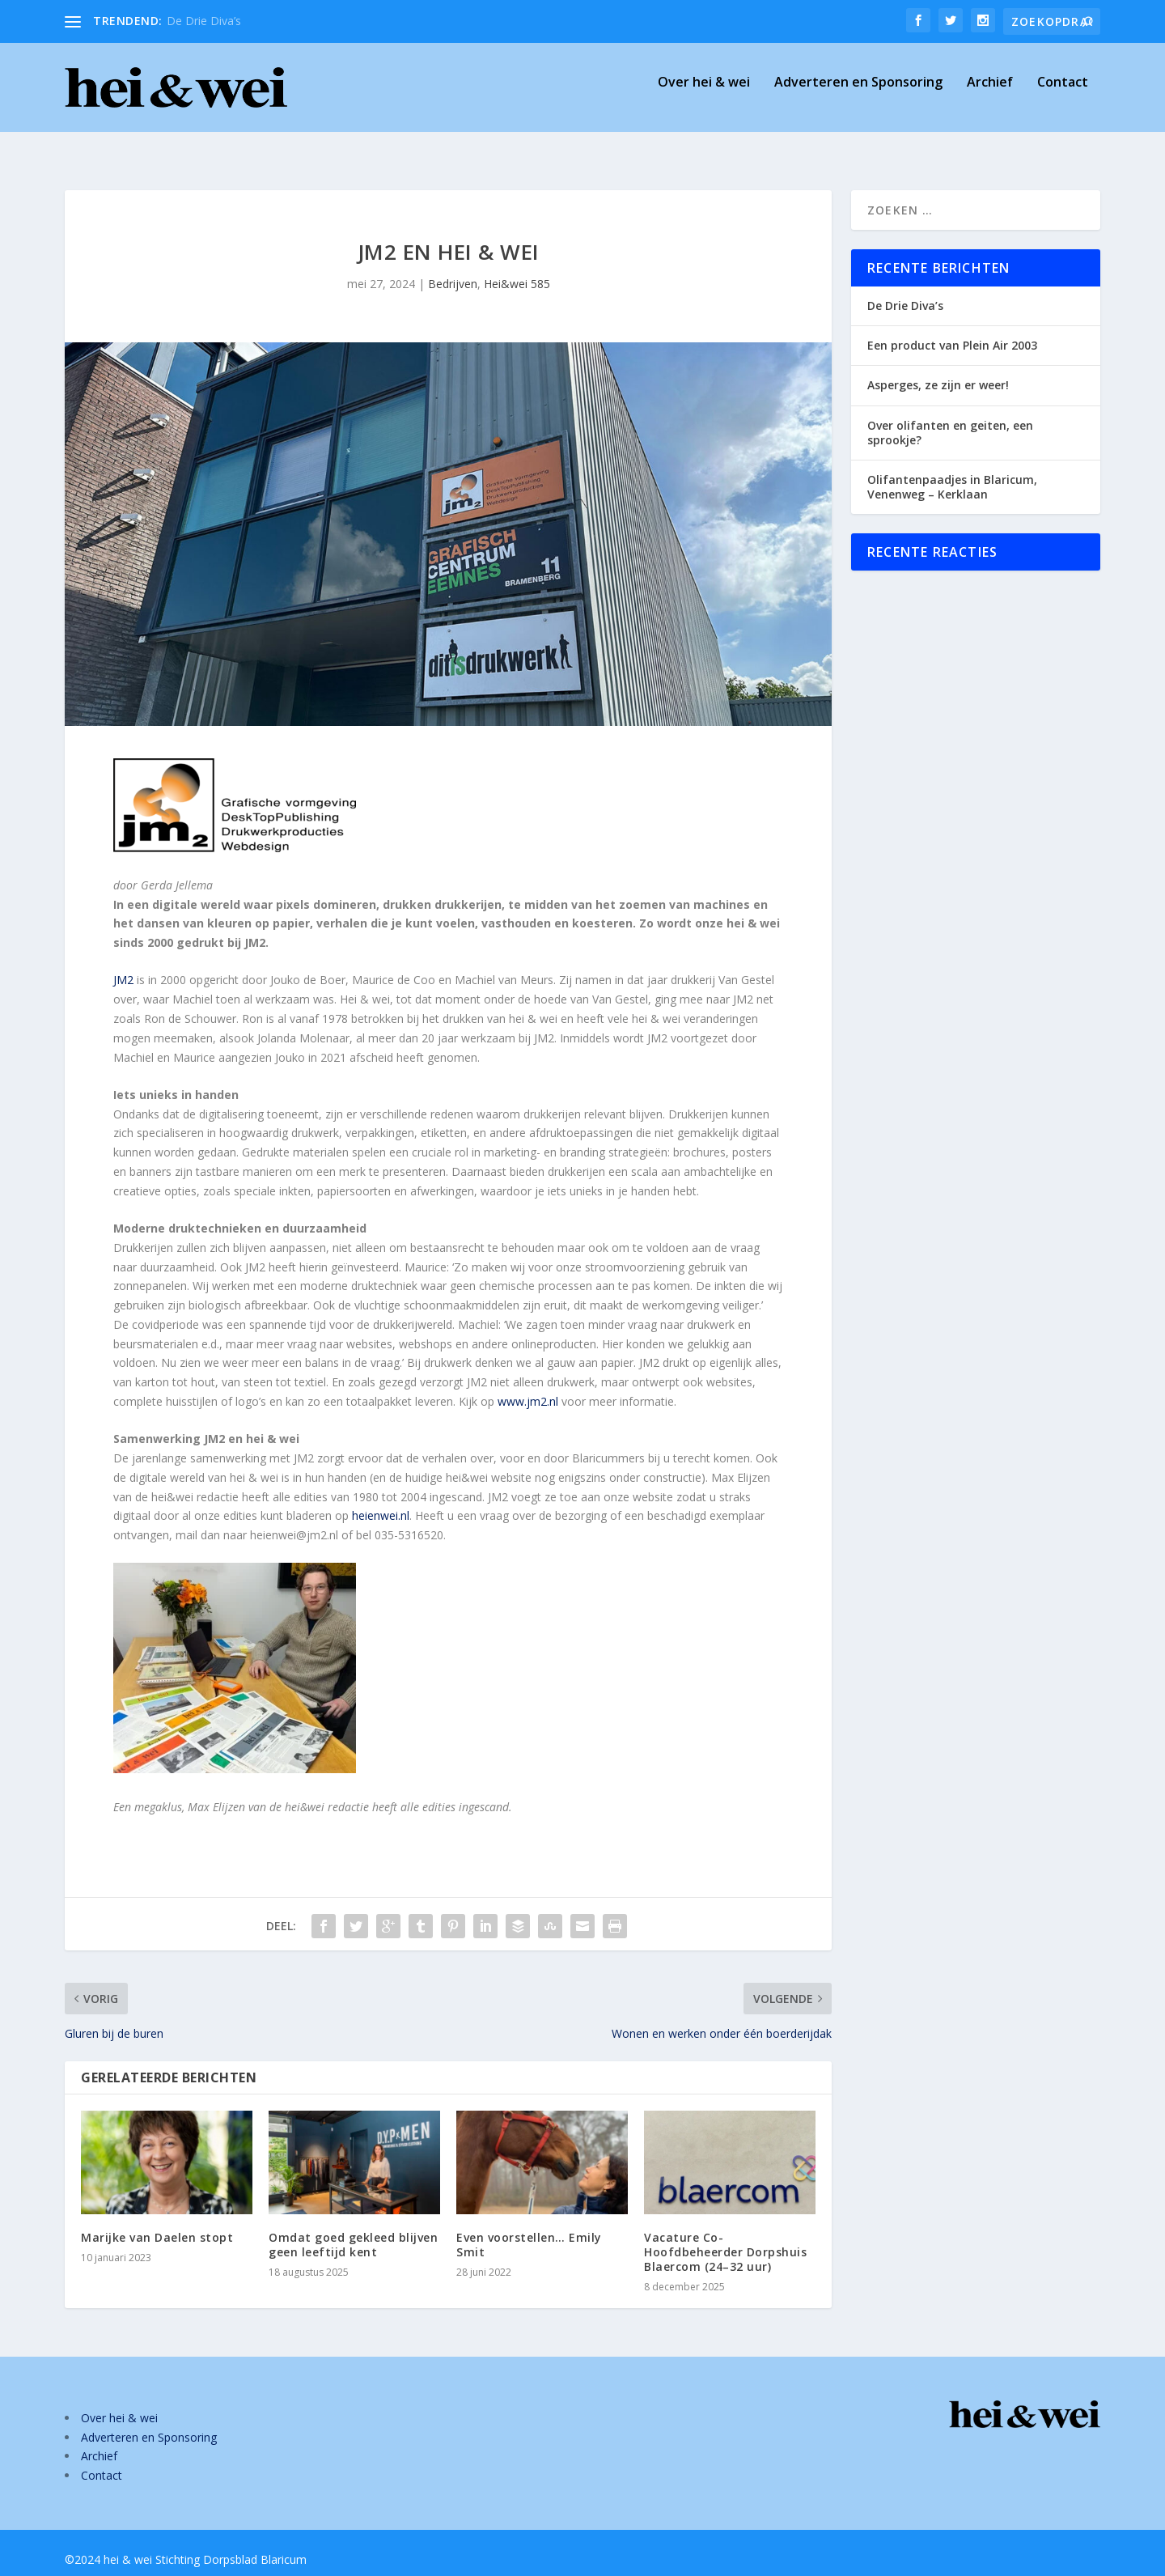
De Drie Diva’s (204, 20)
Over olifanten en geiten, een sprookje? (950, 418)
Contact (1062, 94)
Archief (990, 94)
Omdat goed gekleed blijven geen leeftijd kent (353, 2230)
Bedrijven (452, 269)
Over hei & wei (704, 94)
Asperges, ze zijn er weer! (938, 370)
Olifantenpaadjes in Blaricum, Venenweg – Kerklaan (952, 472)
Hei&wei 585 (517, 269)
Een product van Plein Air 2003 (952, 330)
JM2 (123, 965)
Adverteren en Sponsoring (858, 94)
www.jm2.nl (528, 1386)
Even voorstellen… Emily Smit (529, 2230)
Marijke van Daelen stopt (157, 2222)
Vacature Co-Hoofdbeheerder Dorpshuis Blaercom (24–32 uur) (725, 2237)
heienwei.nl (380, 1501)
